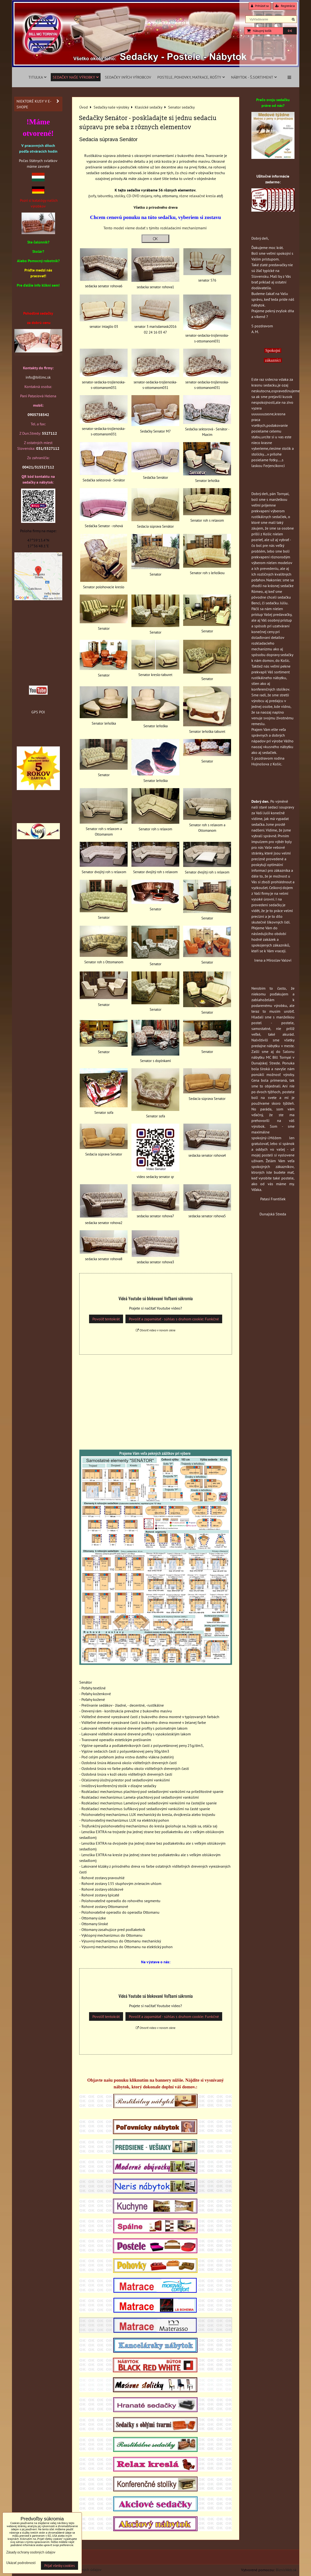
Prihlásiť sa (260, 6)
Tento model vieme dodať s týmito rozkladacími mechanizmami (155, 227)
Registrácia (285, 6)
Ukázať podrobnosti (21, 2563)
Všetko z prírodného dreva (156, 207)
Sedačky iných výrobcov (128, 77)
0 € (290, 31)
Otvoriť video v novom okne (155, 1330)
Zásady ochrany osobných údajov (30, 2552)
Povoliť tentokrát (106, 1319)
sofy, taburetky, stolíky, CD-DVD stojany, (121, 195)
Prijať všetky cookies (59, 2565)
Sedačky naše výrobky (76, 77)
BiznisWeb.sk (286, 2569)
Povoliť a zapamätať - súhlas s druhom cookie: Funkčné (174, 1319)
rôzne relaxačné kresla (198, 195)
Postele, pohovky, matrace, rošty (191, 77)
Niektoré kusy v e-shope (39, 104)
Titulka (37, 77)
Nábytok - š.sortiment (254, 77)
